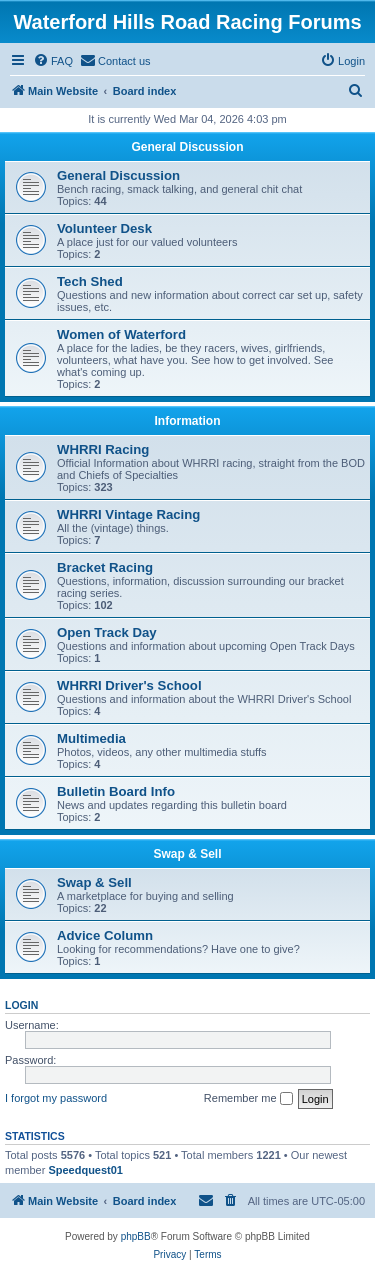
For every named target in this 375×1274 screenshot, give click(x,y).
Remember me (248, 1099)
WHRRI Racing (103, 449)
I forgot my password (56, 1098)
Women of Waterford (121, 334)
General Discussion (187, 147)
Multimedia (91, 738)
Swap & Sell (187, 854)
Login (21, 1005)
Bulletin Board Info (116, 791)
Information (188, 421)
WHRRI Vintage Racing (128, 514)
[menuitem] (53, 61)
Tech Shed (90, 281)
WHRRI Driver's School (129, 685)
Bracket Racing (105, 567)
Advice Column (105, 935)
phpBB (136, 1236)
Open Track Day (107, 632)
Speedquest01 (85, 1170)
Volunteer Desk (104, 228)
